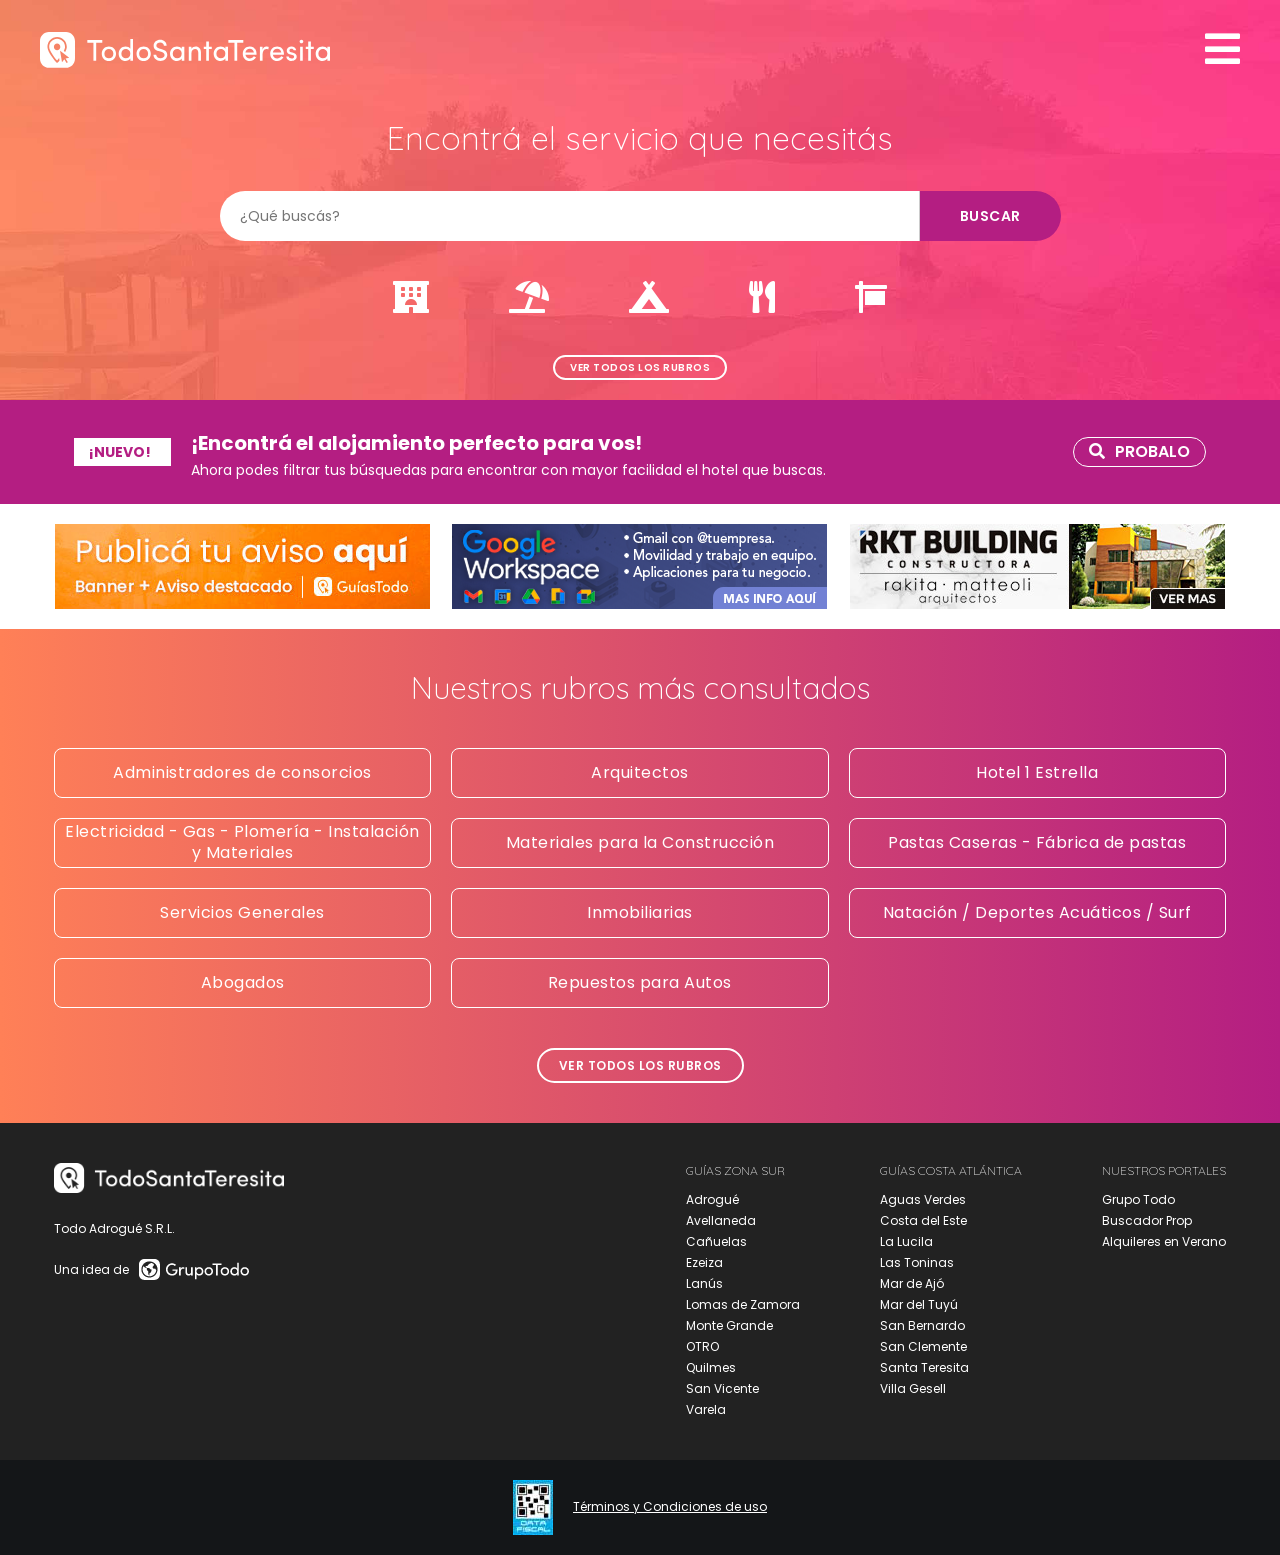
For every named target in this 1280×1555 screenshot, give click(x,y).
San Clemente (923, 1346)
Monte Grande (729, 1325)
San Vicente (722, 1388)
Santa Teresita (924, 1367)
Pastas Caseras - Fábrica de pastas (1037, 842)
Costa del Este (923, 1220)
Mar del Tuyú (919, 1304)
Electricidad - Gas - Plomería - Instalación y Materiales (242, 842)
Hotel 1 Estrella (1037, 772)
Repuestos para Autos (640, 982)
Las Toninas (917, 1262)
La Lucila (906, 1241)
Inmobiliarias (640, 912)
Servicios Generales (242, 912)
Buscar (990, 216)
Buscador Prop (1147, 1220)
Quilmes (711, 1367)
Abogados (243, 982)
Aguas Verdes (923, 1199)
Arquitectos (640, 772)
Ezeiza (704, 1262)
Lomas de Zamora (743, 1304)
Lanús (704, 1283)
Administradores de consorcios (242, 772)
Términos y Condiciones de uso (670, 1507)
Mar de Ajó (912, 1283)
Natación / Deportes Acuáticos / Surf (1037, 912)
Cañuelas (716, 1241)
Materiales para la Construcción (640, 842)
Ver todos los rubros (640, 367)
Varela (706, 1409)
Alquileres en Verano (1164, 1241)
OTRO (702, 1346)
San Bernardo (922, 1325)
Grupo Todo (1138, 1199)
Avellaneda (721, 1220)
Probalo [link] (1139, 451)
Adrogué (712, 1199)
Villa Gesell (913, 1388)
